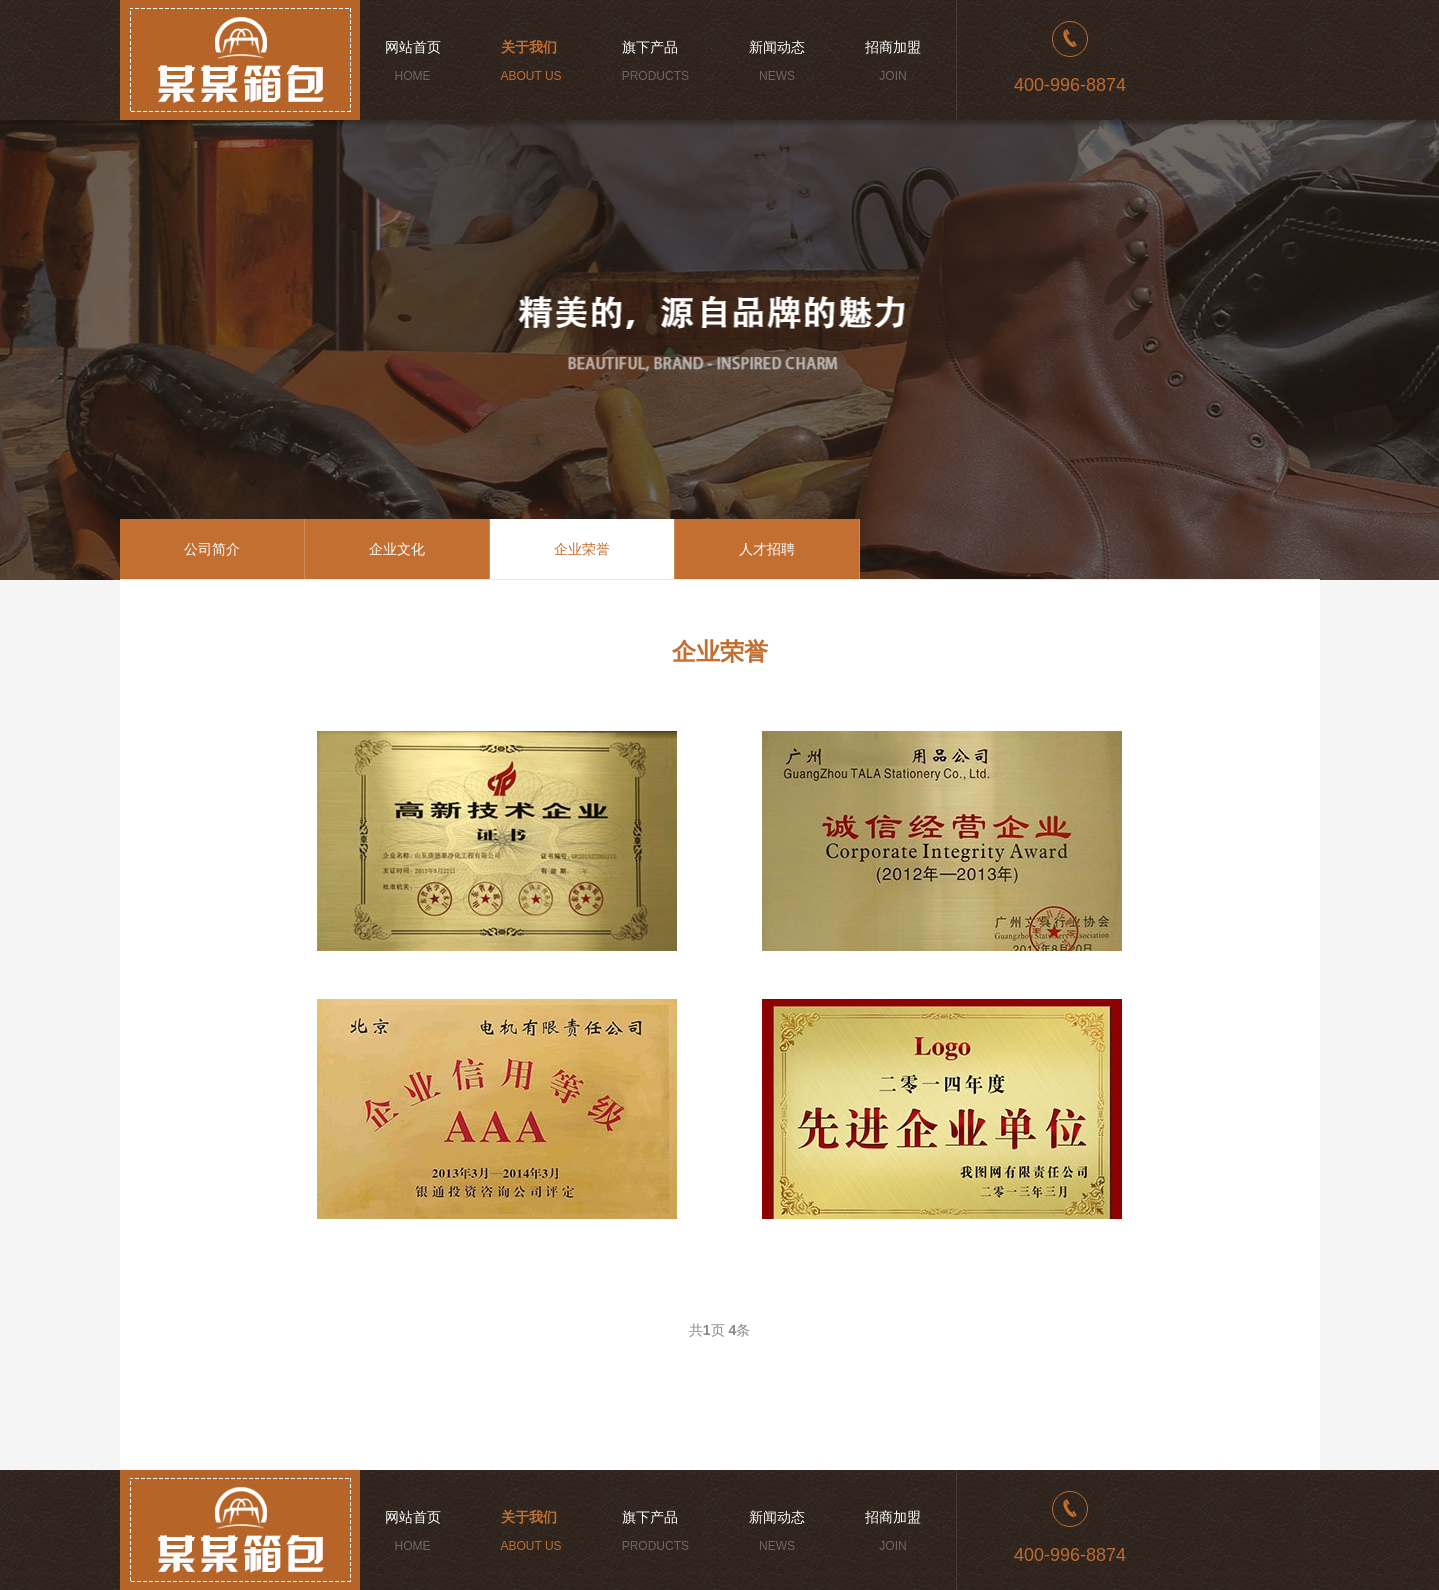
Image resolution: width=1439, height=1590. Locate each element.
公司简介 (212, 549)
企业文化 (397, 549)
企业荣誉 (582, 549)
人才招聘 (767, 549)
